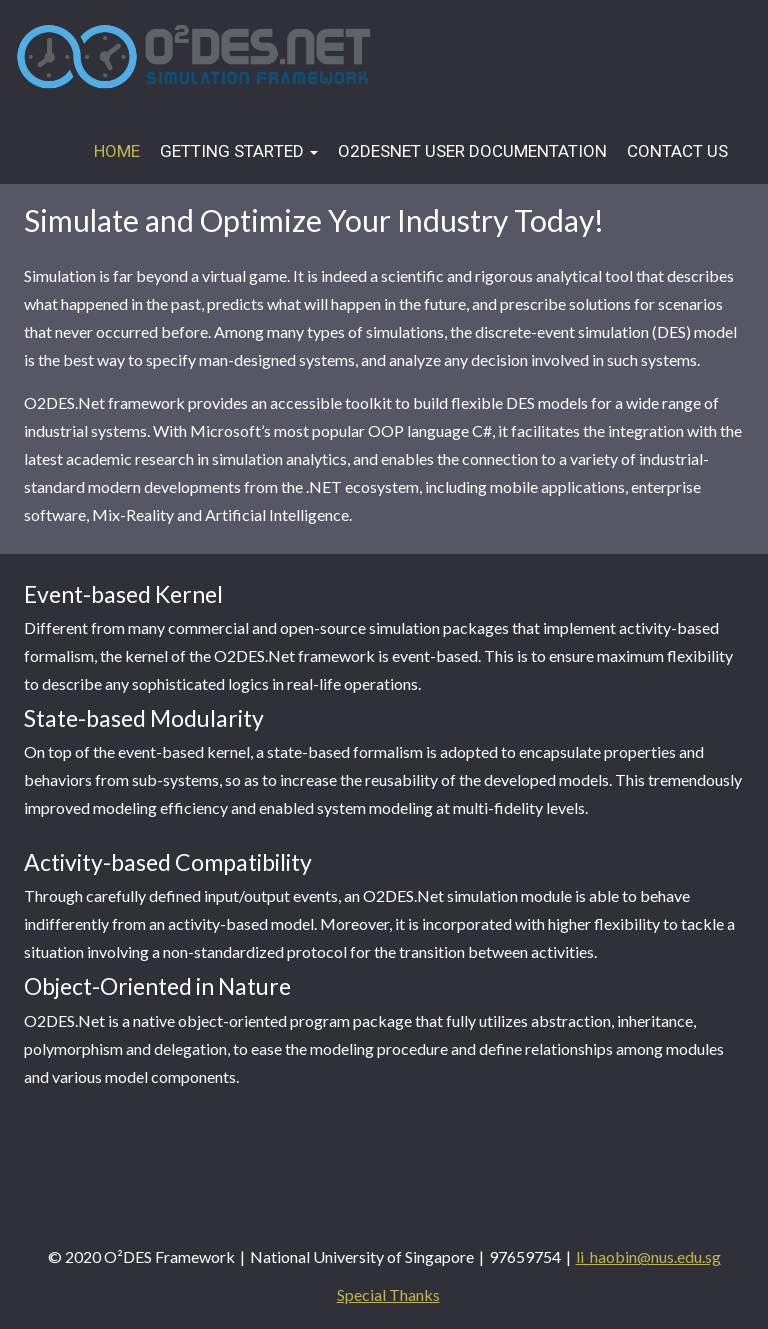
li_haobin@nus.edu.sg (648, 1256)
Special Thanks (388, 1294)
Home (117, 151)
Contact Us (677, 151)
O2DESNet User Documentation (472, 151)
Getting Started (239, 151)
